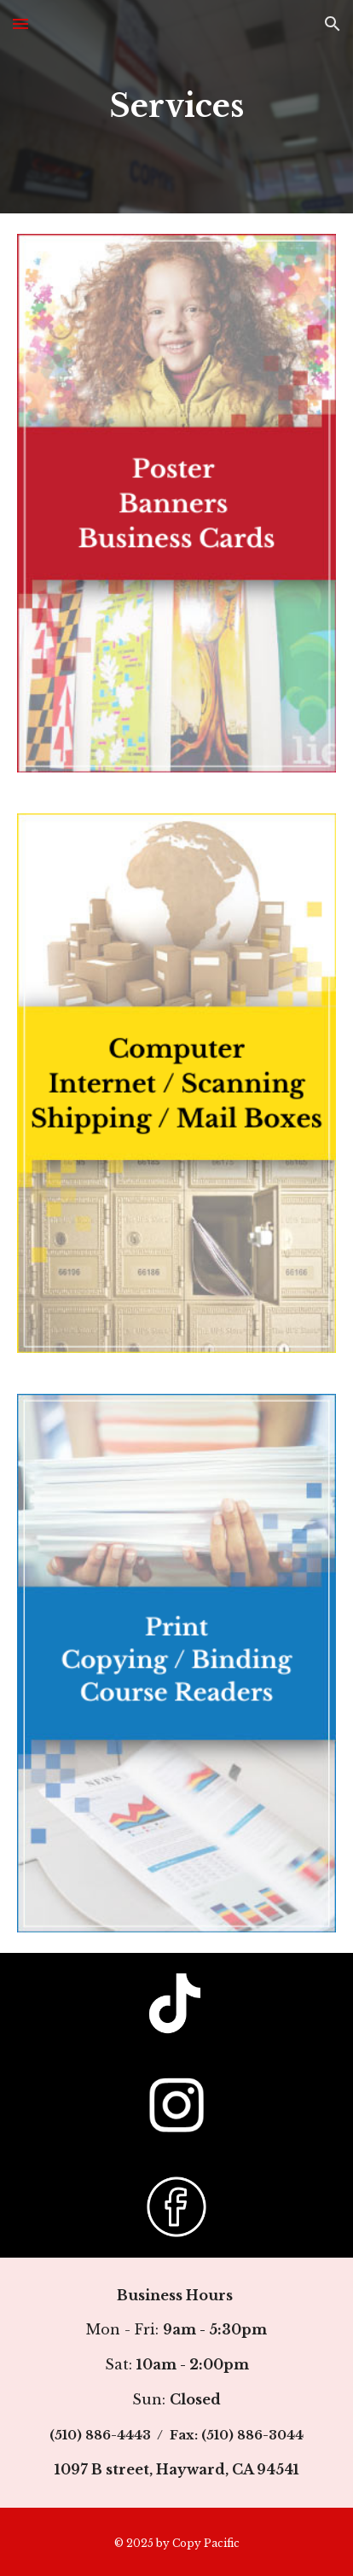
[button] (20, 23)
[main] (176, 106)
